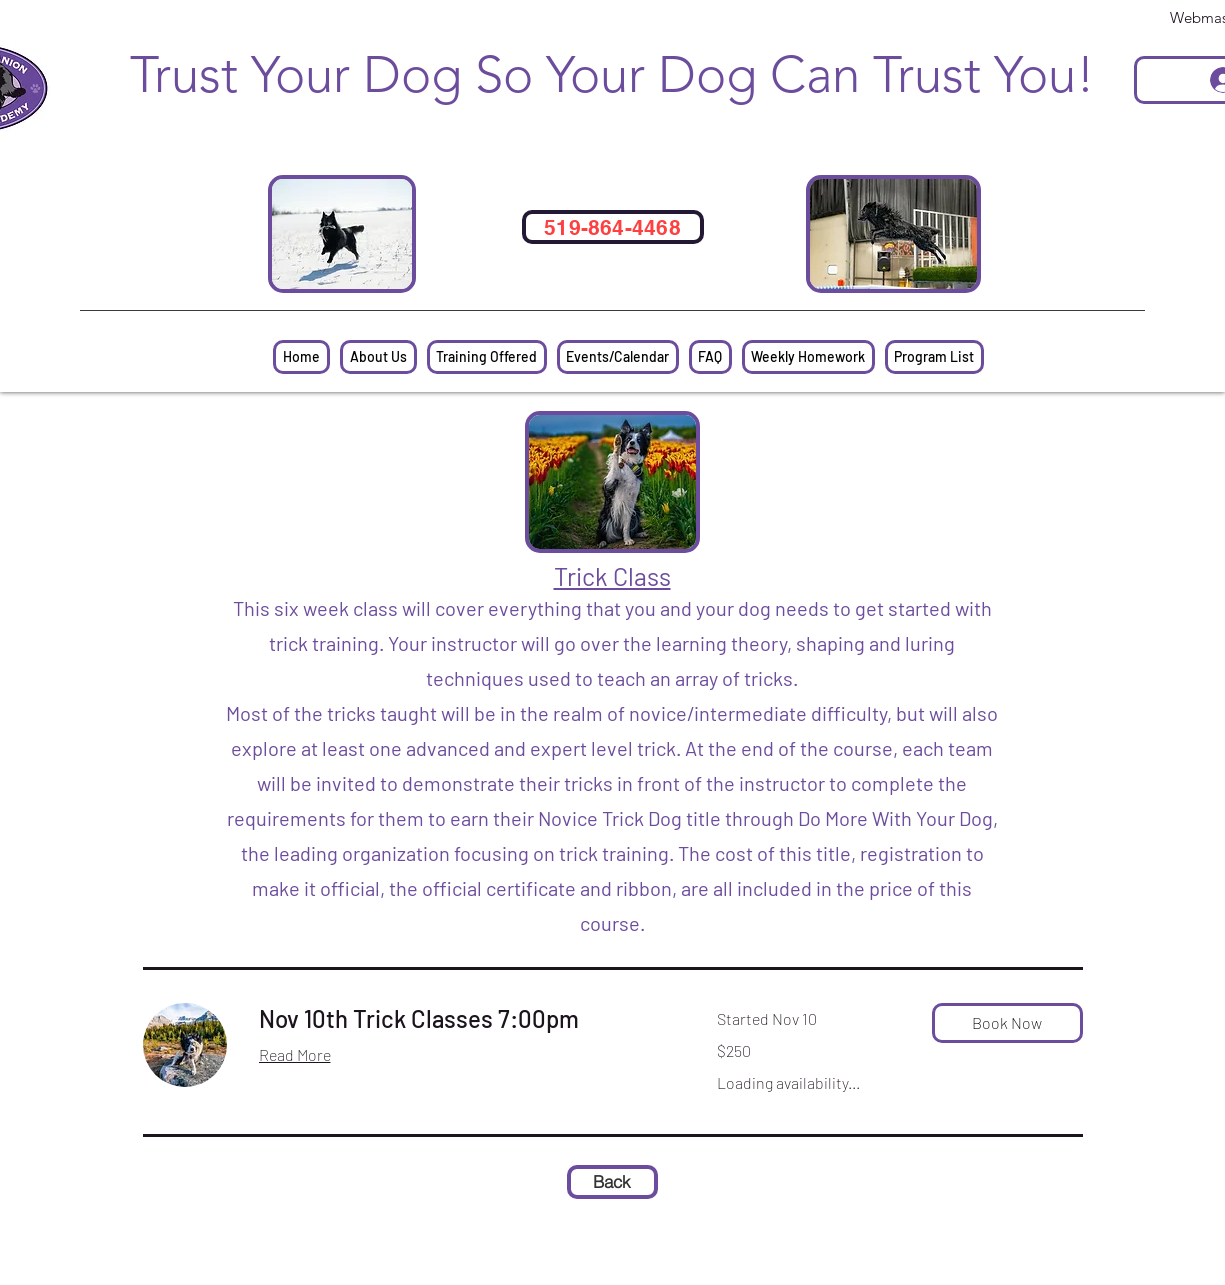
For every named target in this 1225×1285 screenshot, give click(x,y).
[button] (1007, 1023)
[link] (464, 1019)
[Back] (612, 1182)
